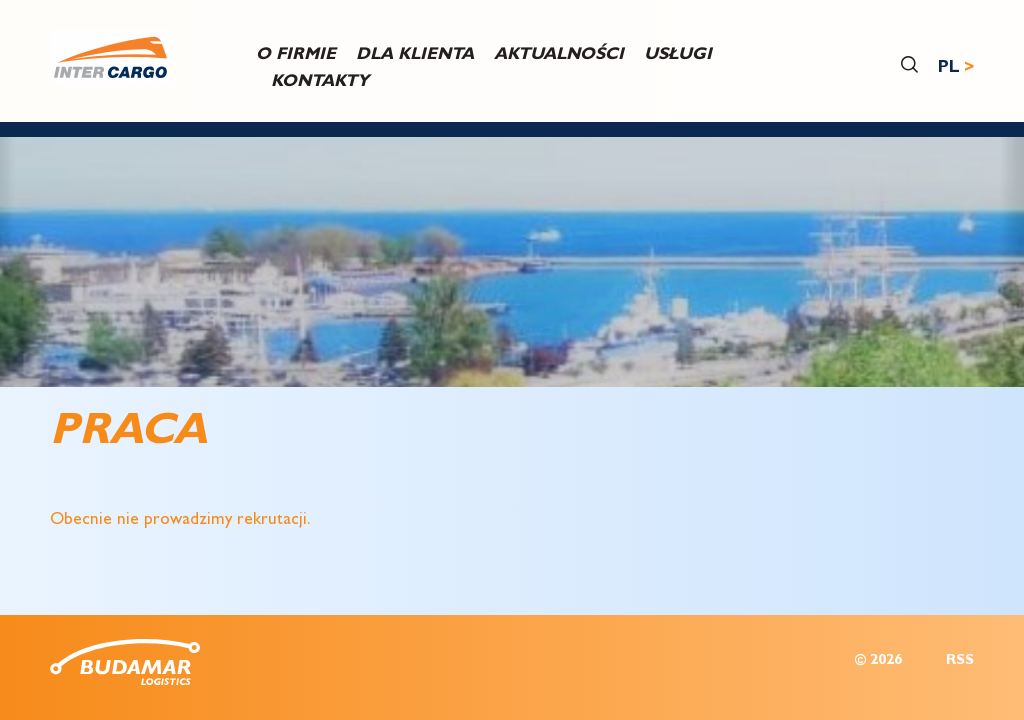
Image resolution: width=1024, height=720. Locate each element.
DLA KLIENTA (415, 54)
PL (949, 68)
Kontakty (320, 82)
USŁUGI (678, 54)
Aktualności (559, 54)
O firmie (296, 54)
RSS (960, 661)
